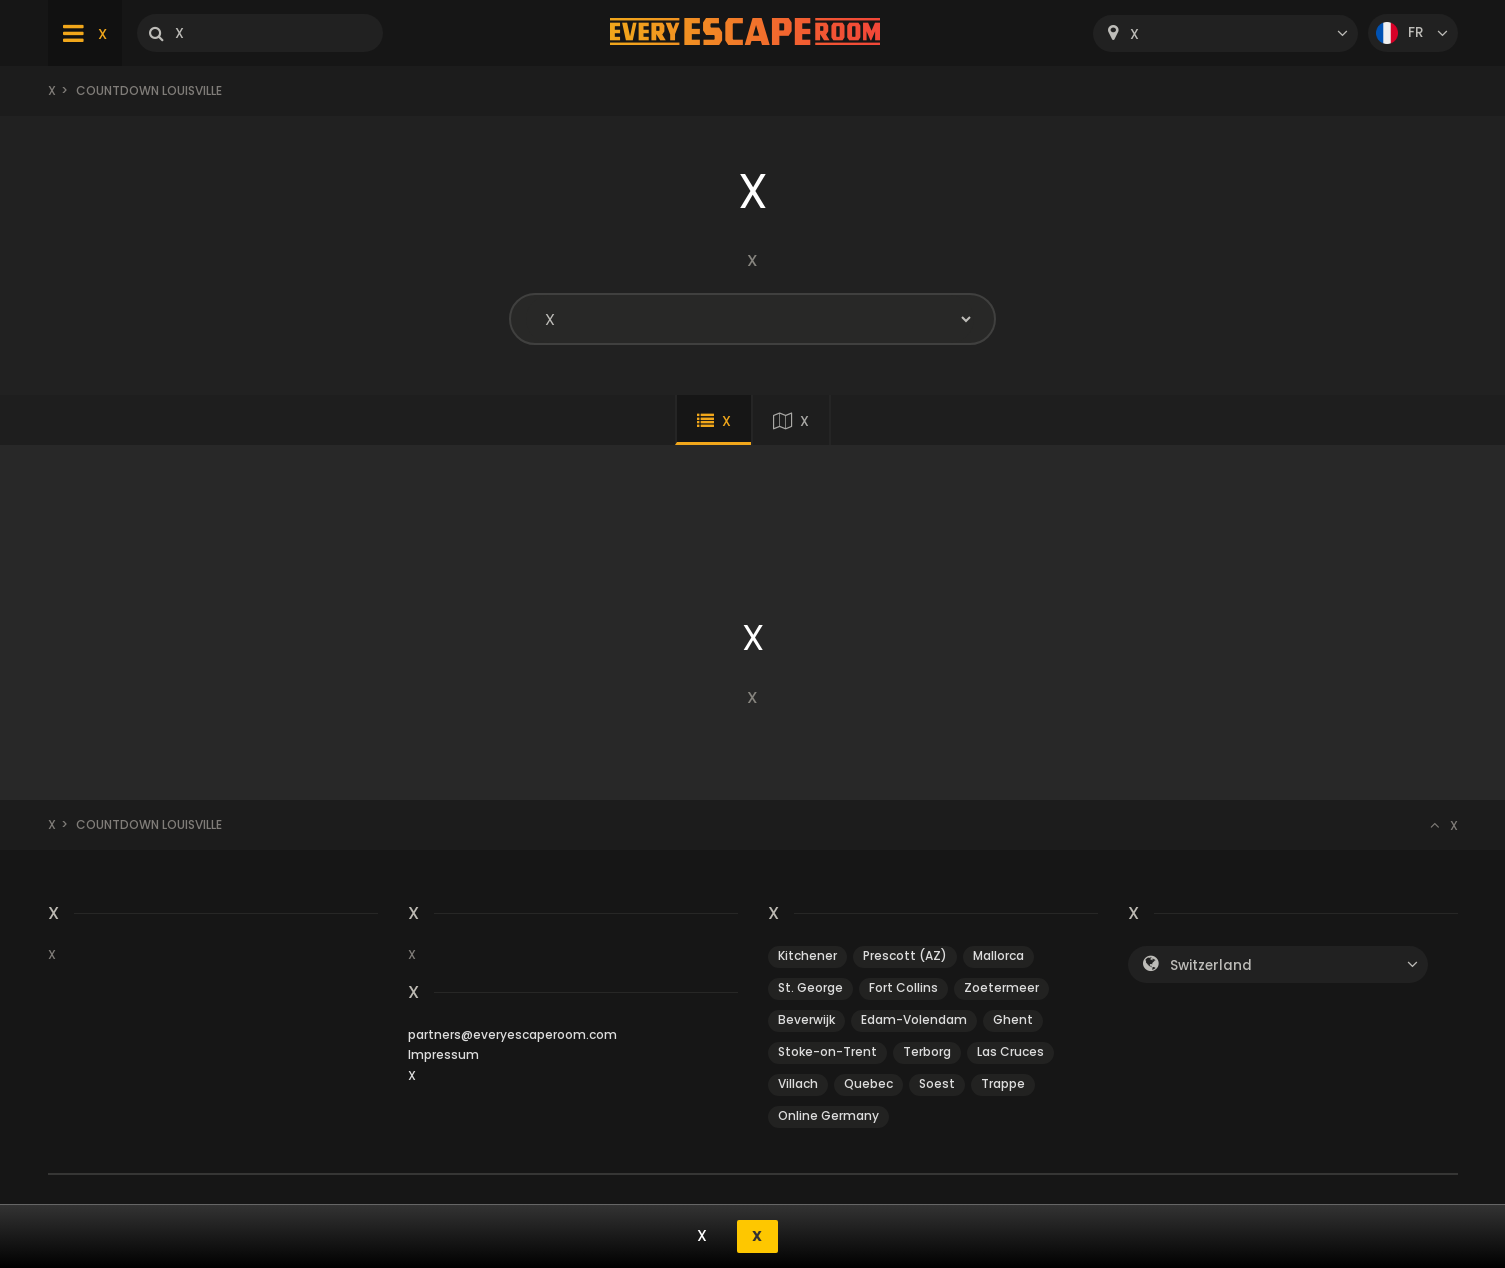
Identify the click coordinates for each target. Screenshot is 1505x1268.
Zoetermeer (1001, 987)
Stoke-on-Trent (827, 1051)
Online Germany (828, 1115)
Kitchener (807, 955)
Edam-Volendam (914, 1019)
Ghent (1013, 1019)
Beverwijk (806, 1019)
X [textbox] (1134, 34)
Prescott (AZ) (905, 955)
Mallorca (998, 955)
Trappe (1003, 1083)
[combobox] (1225, 33)
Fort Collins (903, 987)
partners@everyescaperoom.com (512, 1034)
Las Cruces (1010, 1051)
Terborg (927, 1051)
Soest (937, 1083)
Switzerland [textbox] (1211, 965)
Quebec (868, 1083)
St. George (810, 987)
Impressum (443, 1054)
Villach (798, 1083)
